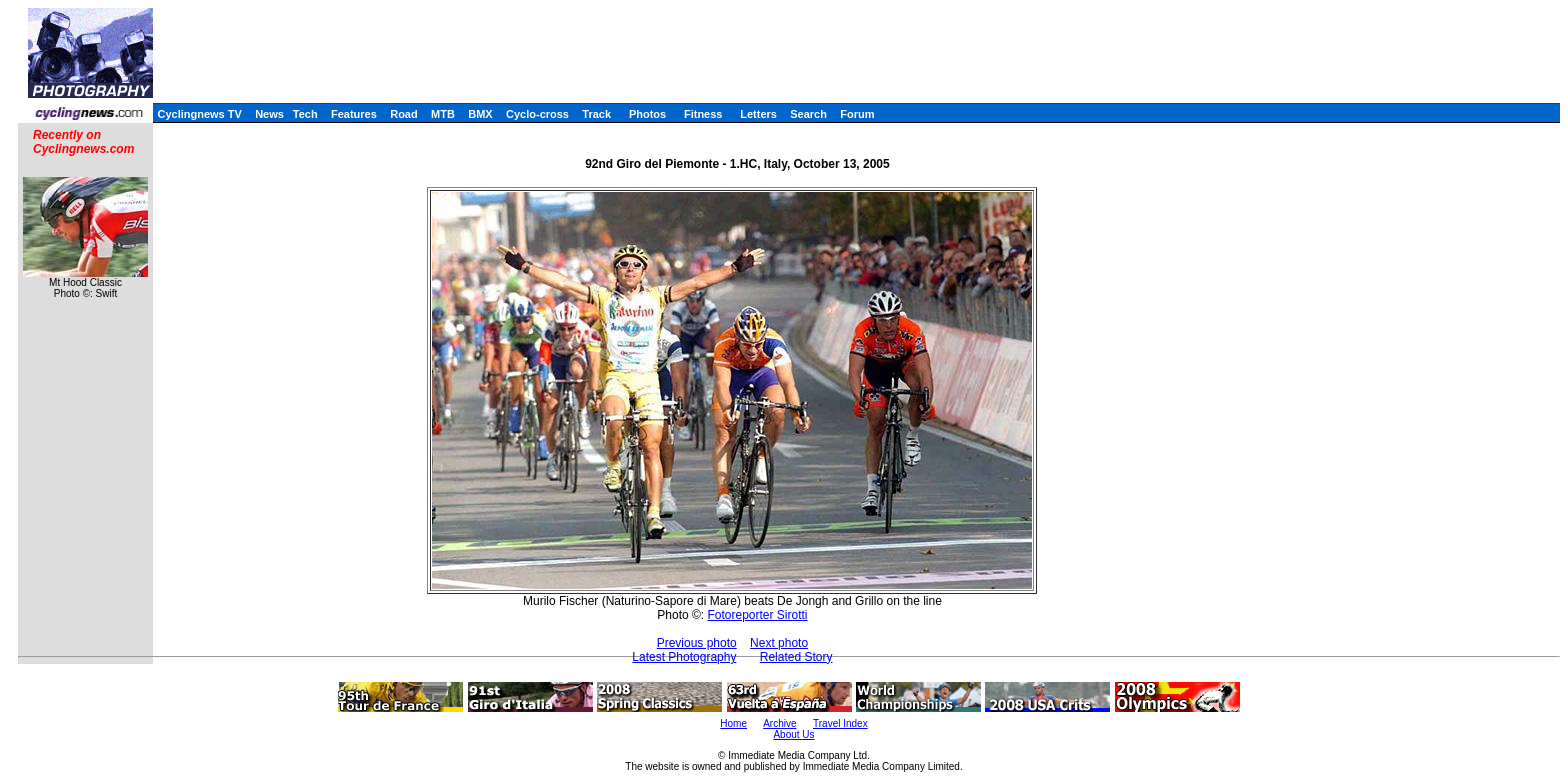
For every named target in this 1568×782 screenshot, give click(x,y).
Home (733, 723)
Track (596, 114)
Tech (305, 114)
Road (404, 114)
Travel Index (840, 723)
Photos (647, 114)
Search (808, 114)
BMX (480, 114)
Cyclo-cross (537, 114)
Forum (857, 114)
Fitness (703, 114)
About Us (793, 734)
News (269, 114)
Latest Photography (684, 657)
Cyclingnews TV (199, 114)
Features (354, 114)
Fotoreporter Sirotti (757, 615)
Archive (779, 723)
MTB (443, 114)
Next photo (779, 643)
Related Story (796, 657)
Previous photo (697, 643)
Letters (758, 114)
